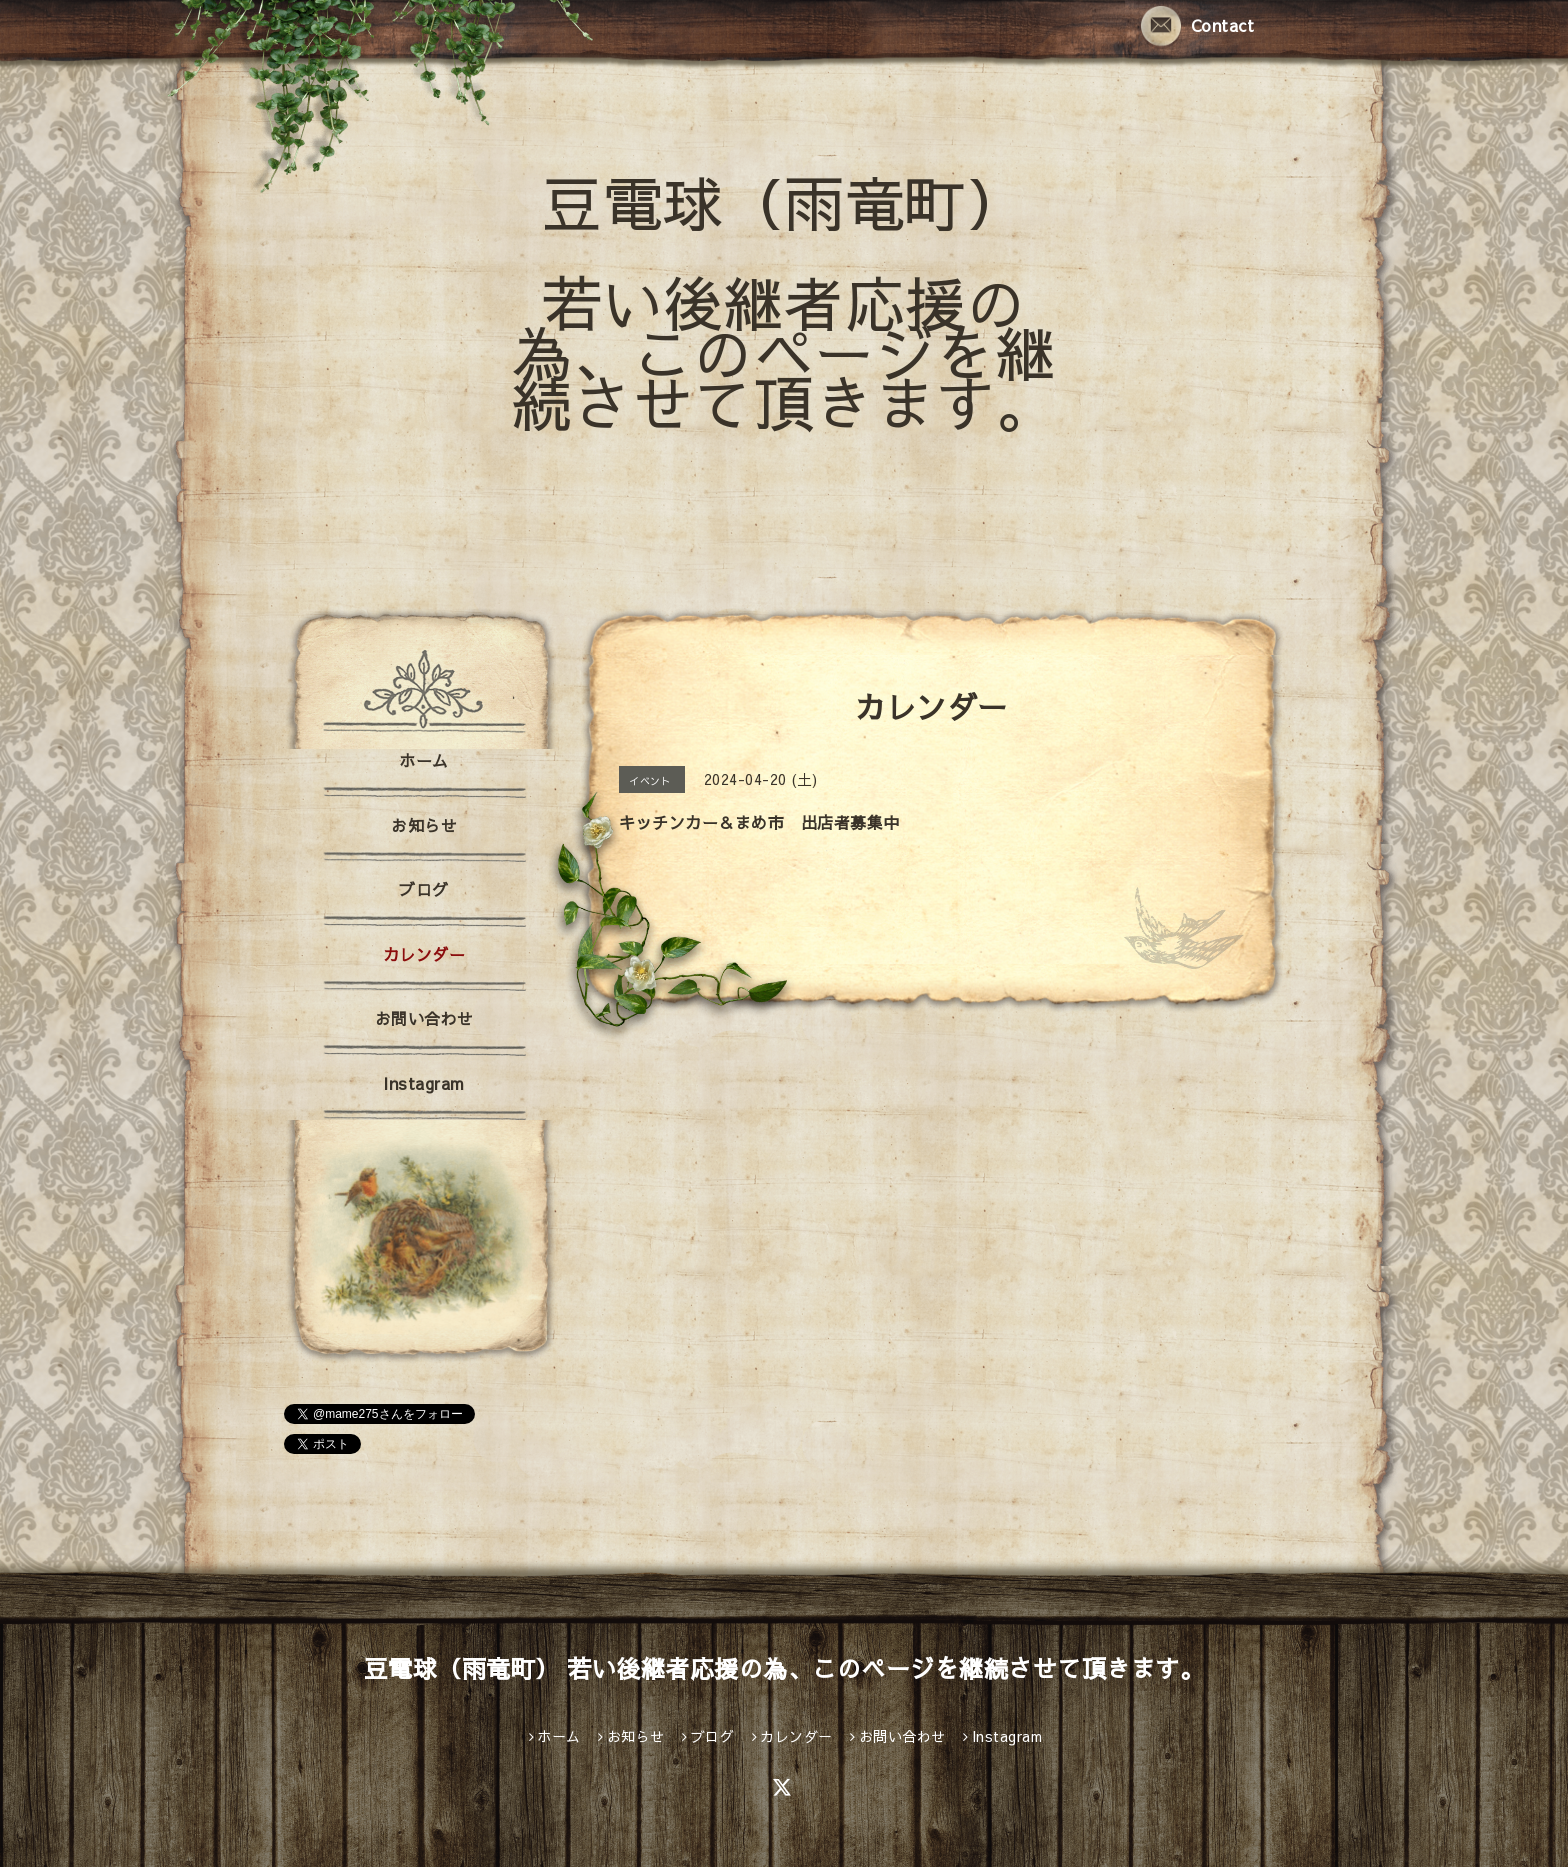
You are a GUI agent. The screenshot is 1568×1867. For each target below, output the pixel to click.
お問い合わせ (424, 1018)
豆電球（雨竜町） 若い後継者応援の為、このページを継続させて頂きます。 (784, 301)
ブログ (424, 889)
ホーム (424, 760)
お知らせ (424, 825)
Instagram (424, 1083)
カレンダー (424, 954)
